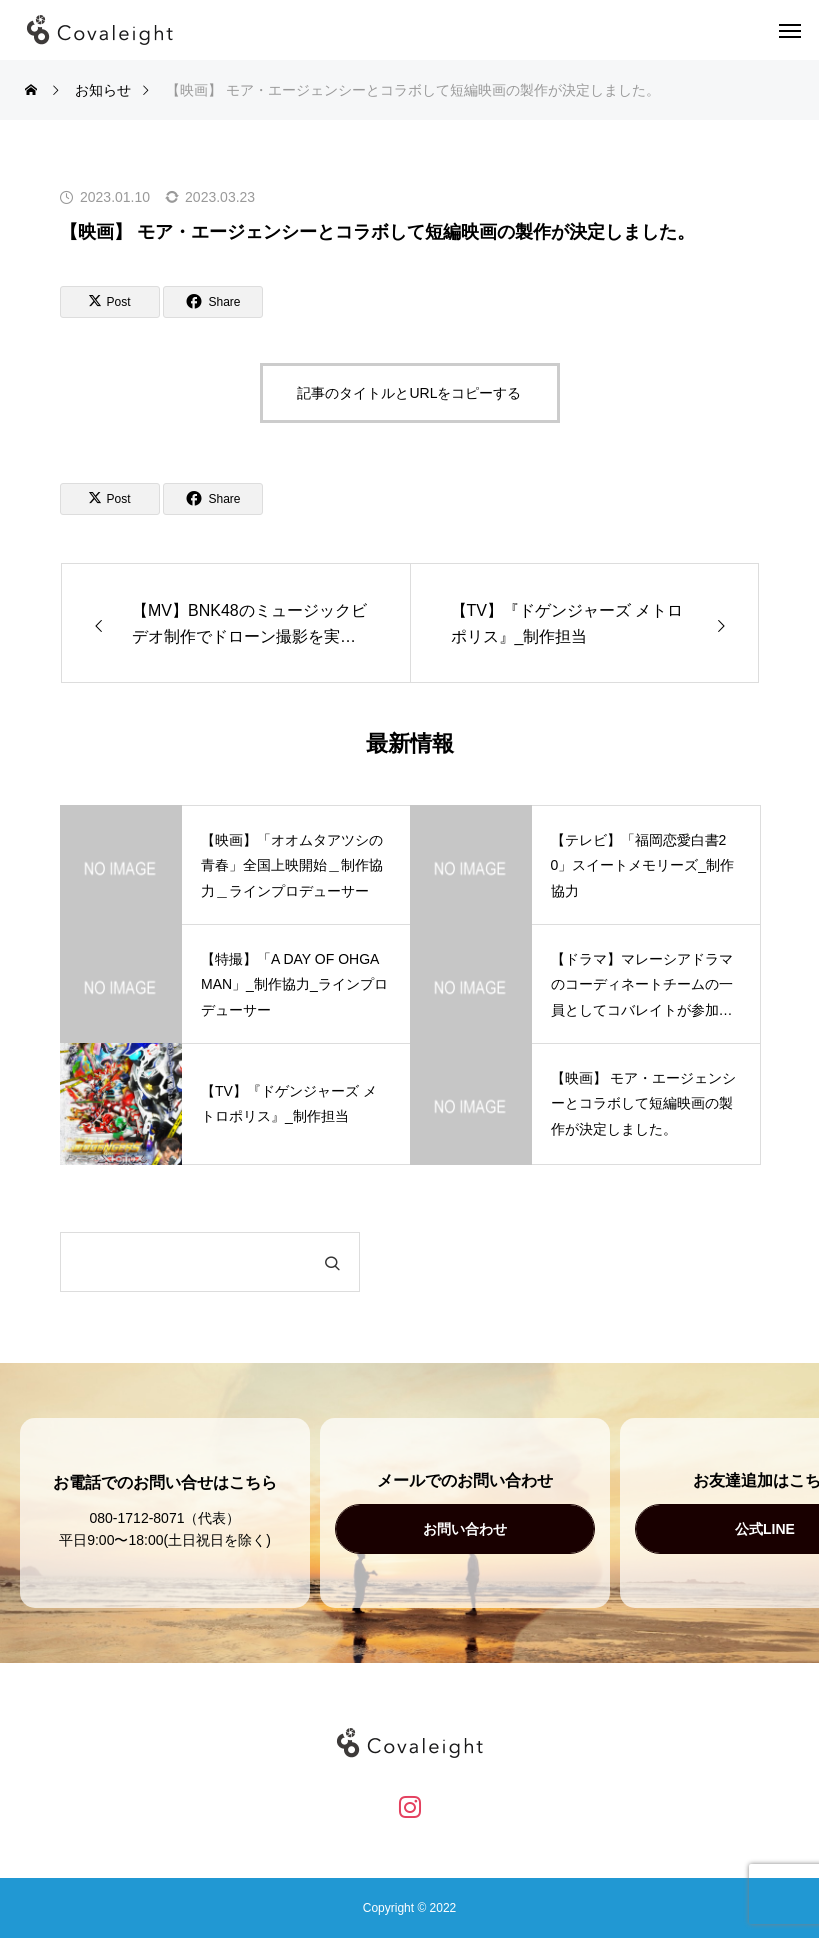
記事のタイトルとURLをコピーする (409, 393)
